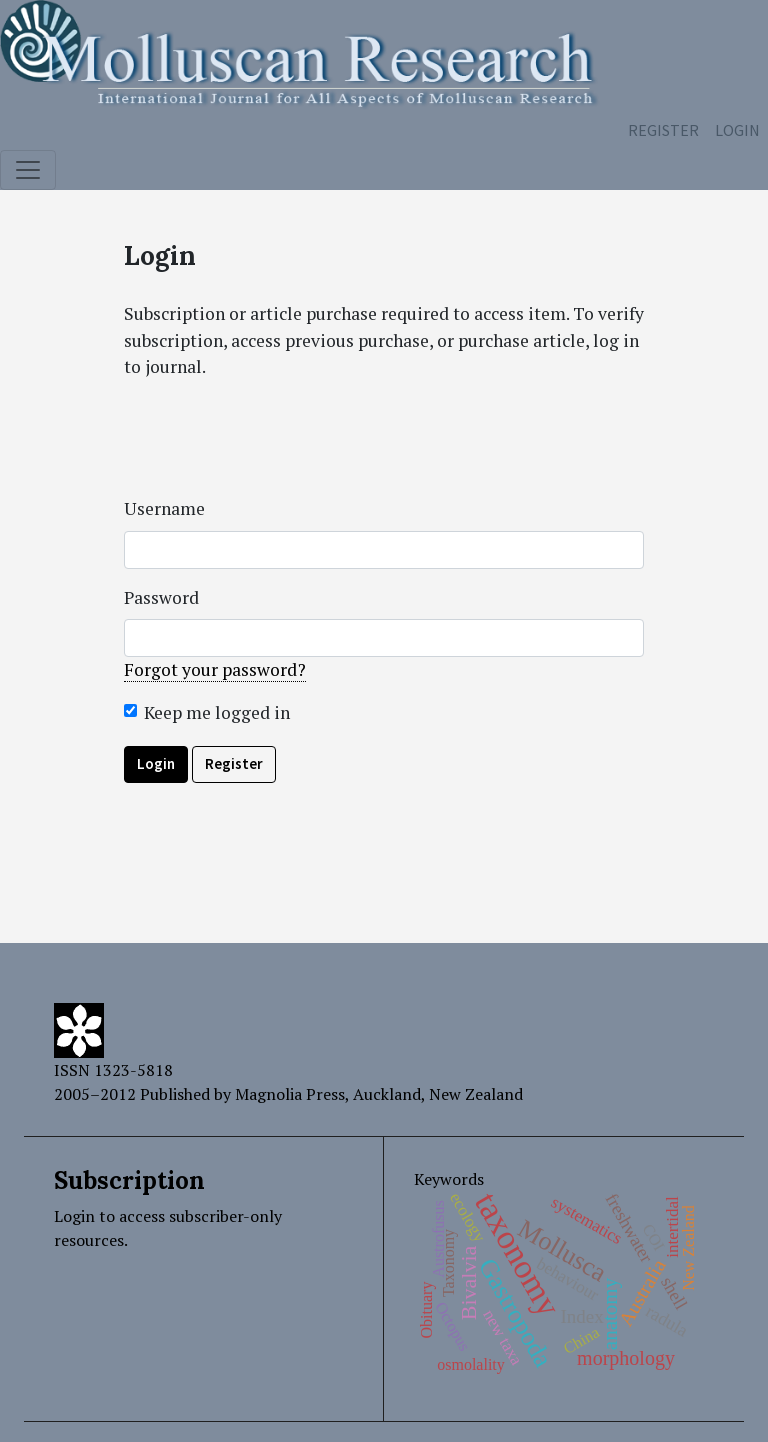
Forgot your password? (215, 669)
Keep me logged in (217, 712)
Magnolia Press (290, 1094)
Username (164, 508)
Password (161, 597)
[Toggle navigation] (28, 170)
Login (737, 130)
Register (663, 130)
